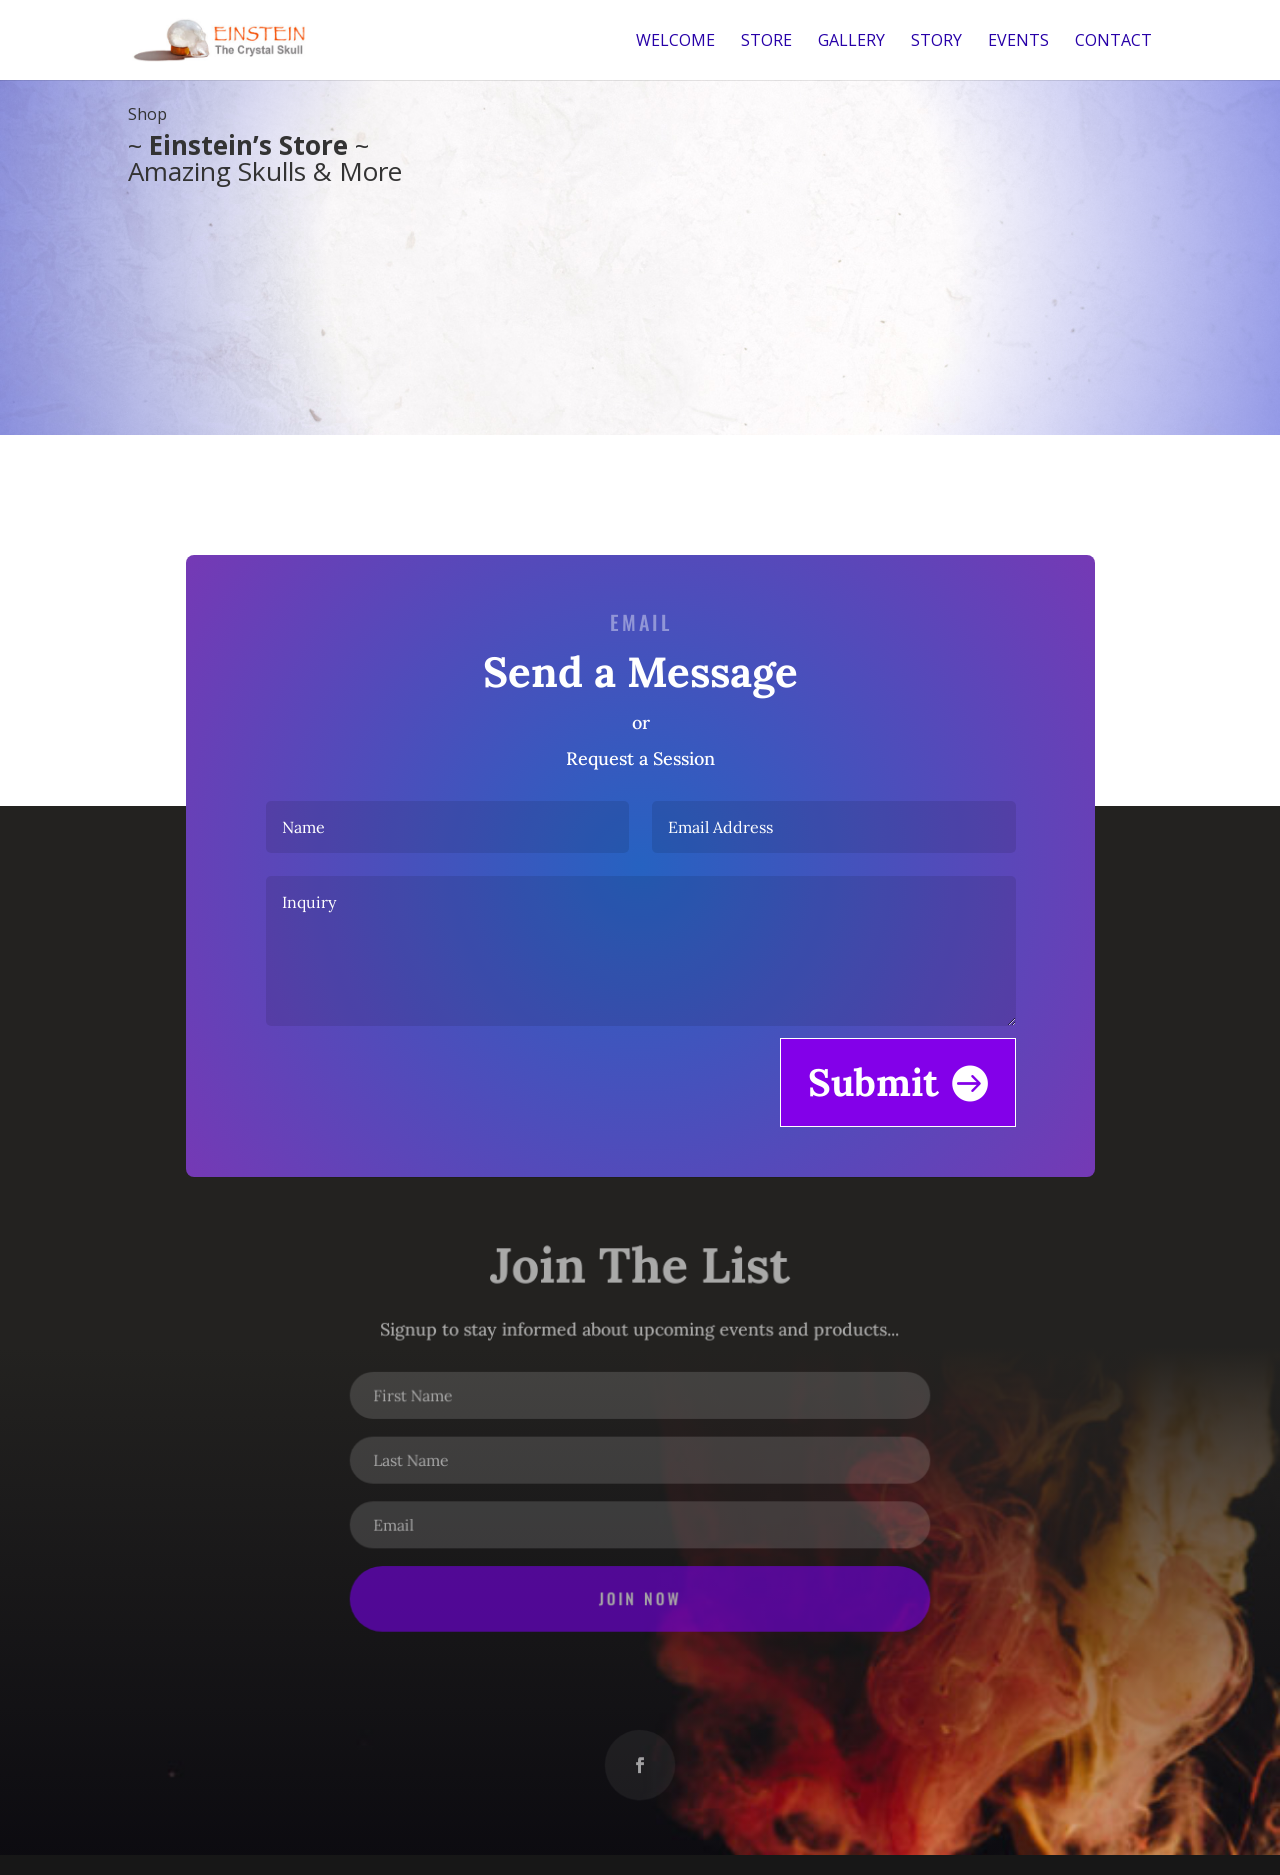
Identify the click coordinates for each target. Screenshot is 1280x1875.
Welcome (675, 42)
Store (766, 42)
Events (1018, 42)
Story (936, 42)
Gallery (851, 42)
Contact (1113, 42)
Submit (864, 1075)
